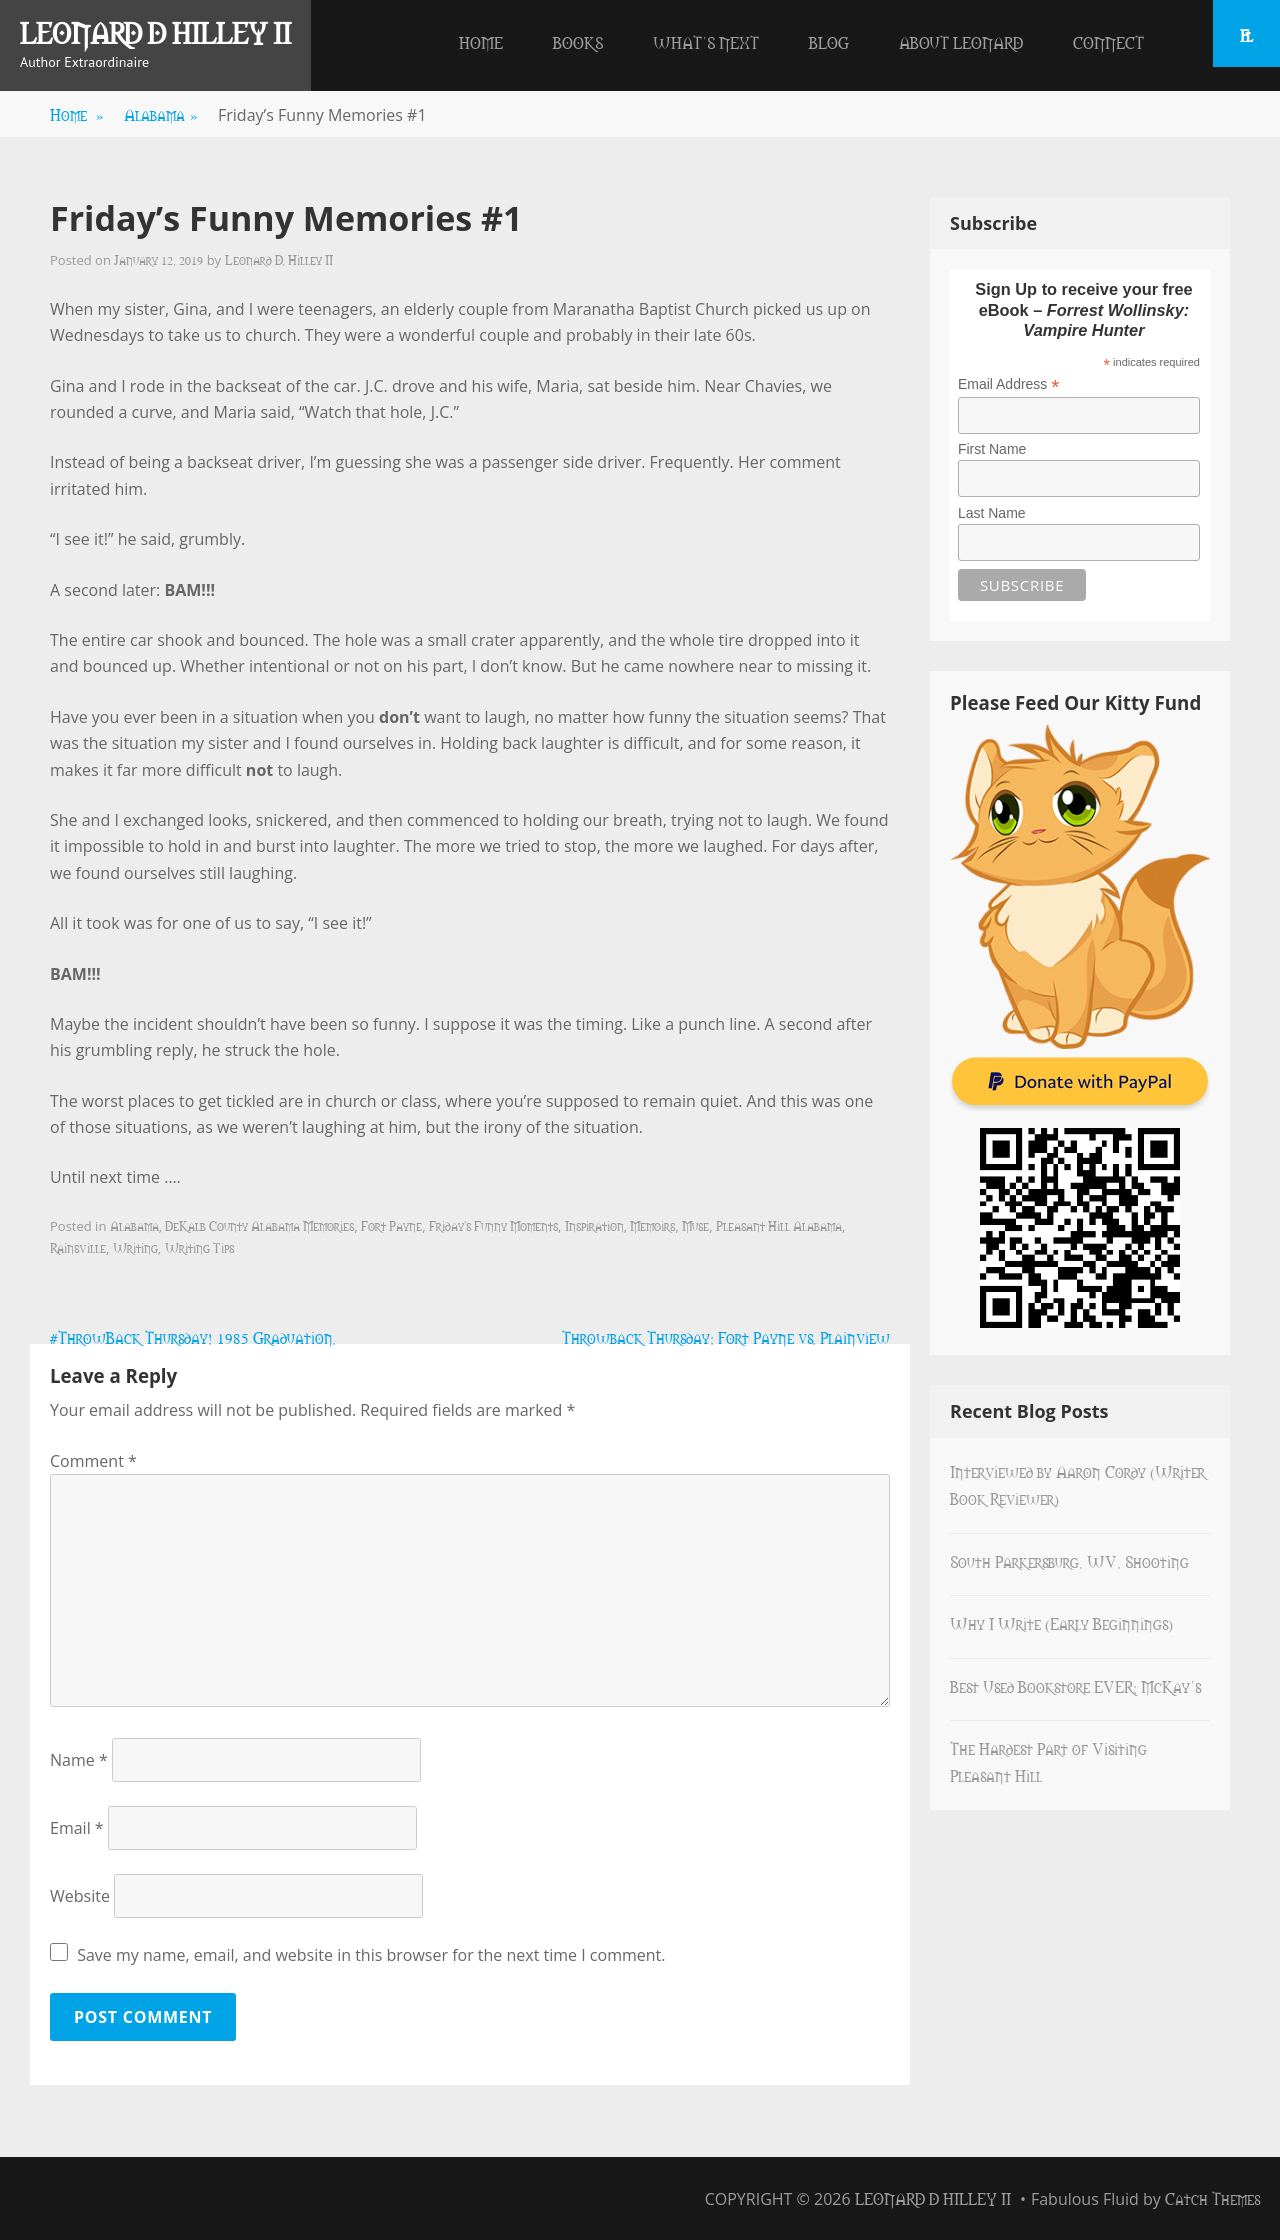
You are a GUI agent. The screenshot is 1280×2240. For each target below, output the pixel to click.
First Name (992, 449)
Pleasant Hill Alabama (779, 1225)
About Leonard (961, 42)
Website (80, 1896)
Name (79, 1760)
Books (578, 42)
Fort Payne (391, 1225)
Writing (135, 1247)
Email (77, 1828)
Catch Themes (1212, 2198)
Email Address (1009, 384)
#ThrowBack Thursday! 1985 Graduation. (193, 1337)
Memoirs (652, 1225)
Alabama (161, 114)
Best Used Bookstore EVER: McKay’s (1075, 1686)
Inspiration (594, 1225)
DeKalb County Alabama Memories (259, 1225)
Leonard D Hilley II (155, 32)
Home (481, 42)
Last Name (992, 513)
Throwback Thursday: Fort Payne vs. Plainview (726, 1337)
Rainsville (78, 1247)
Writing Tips (199, 1247)
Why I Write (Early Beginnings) (1061, 1623)
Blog (829, 42)
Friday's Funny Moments (493, 1225)
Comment (93, 1461)
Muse (695, 1225)
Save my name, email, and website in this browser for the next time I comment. (371, 1955)
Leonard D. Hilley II (279, 259)
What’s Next (706, 42)
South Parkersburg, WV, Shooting (1069, 1561)
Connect (1108, 42)
